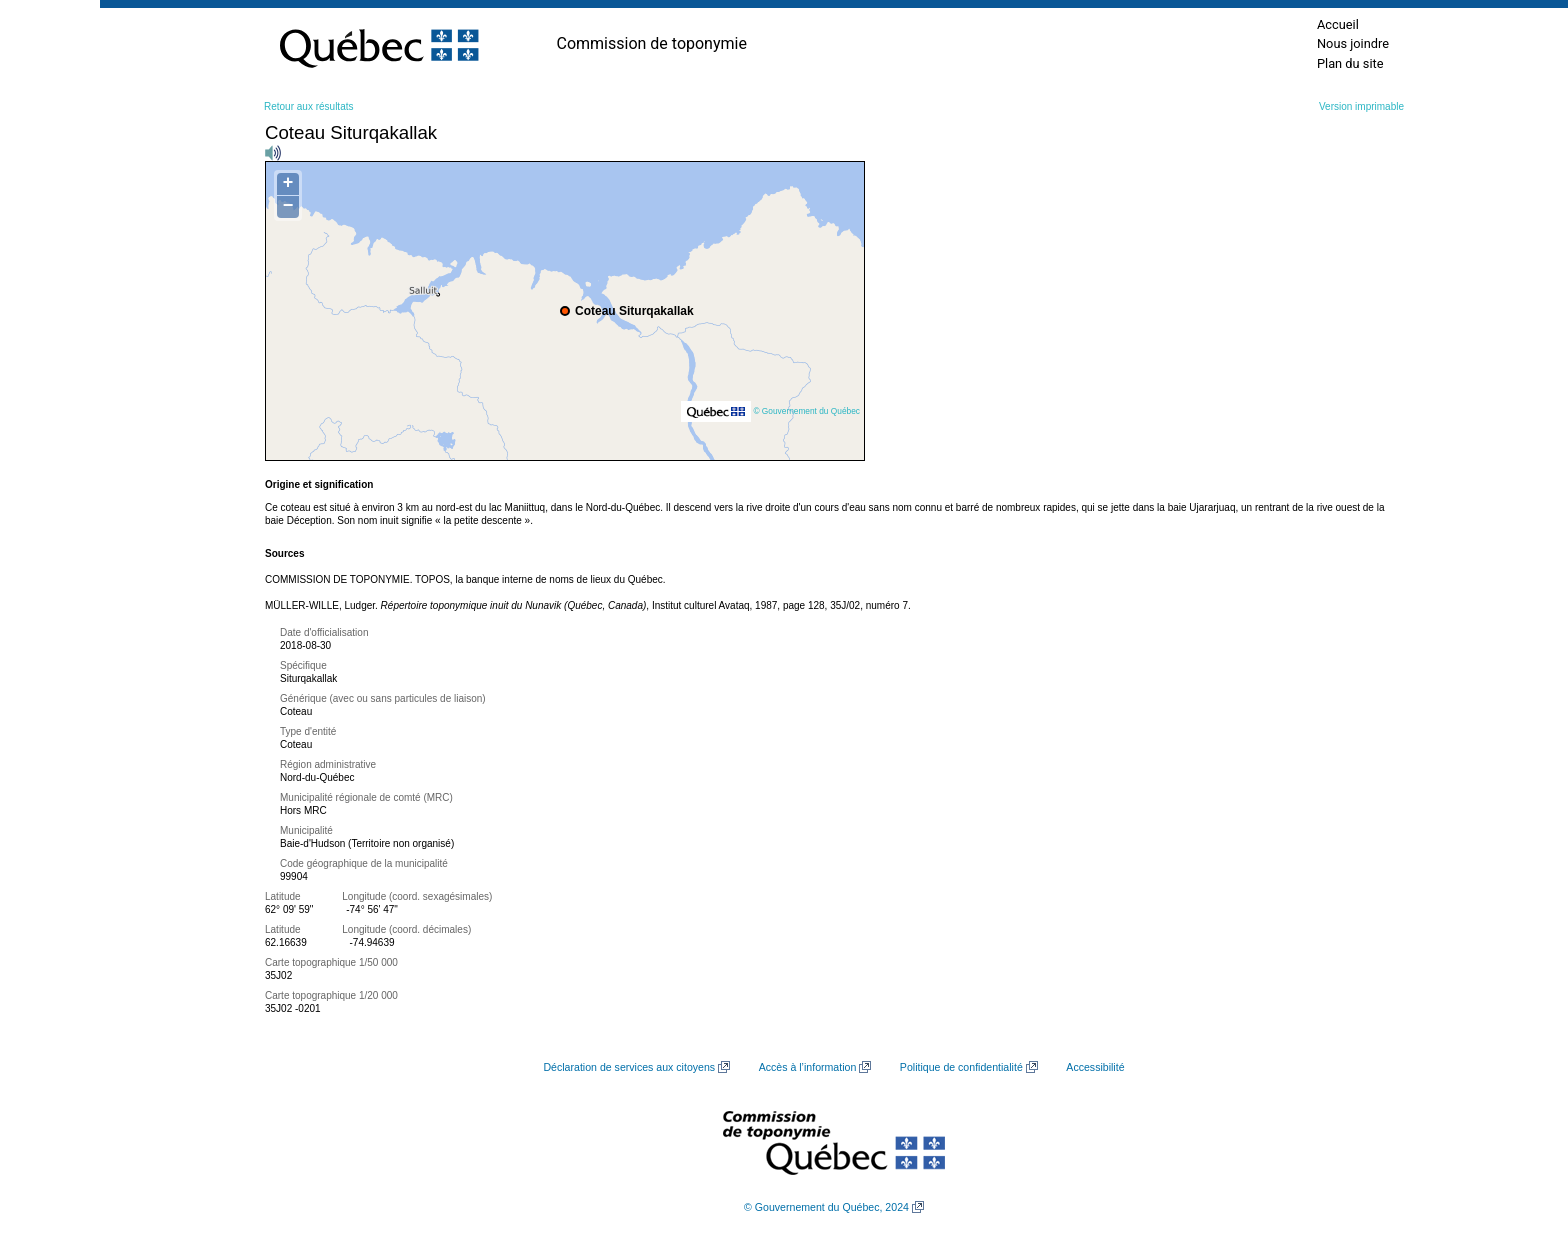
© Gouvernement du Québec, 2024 (826, 1207)
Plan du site (1350, 63)
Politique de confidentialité (961, 1067)
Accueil (1338, 24)
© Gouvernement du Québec (806, 411)
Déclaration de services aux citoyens (629, 1067)
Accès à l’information (808, 1067)
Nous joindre (1353, 43)
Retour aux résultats (309, 106)
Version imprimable (1361, 106)
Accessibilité (1095, 1067)
